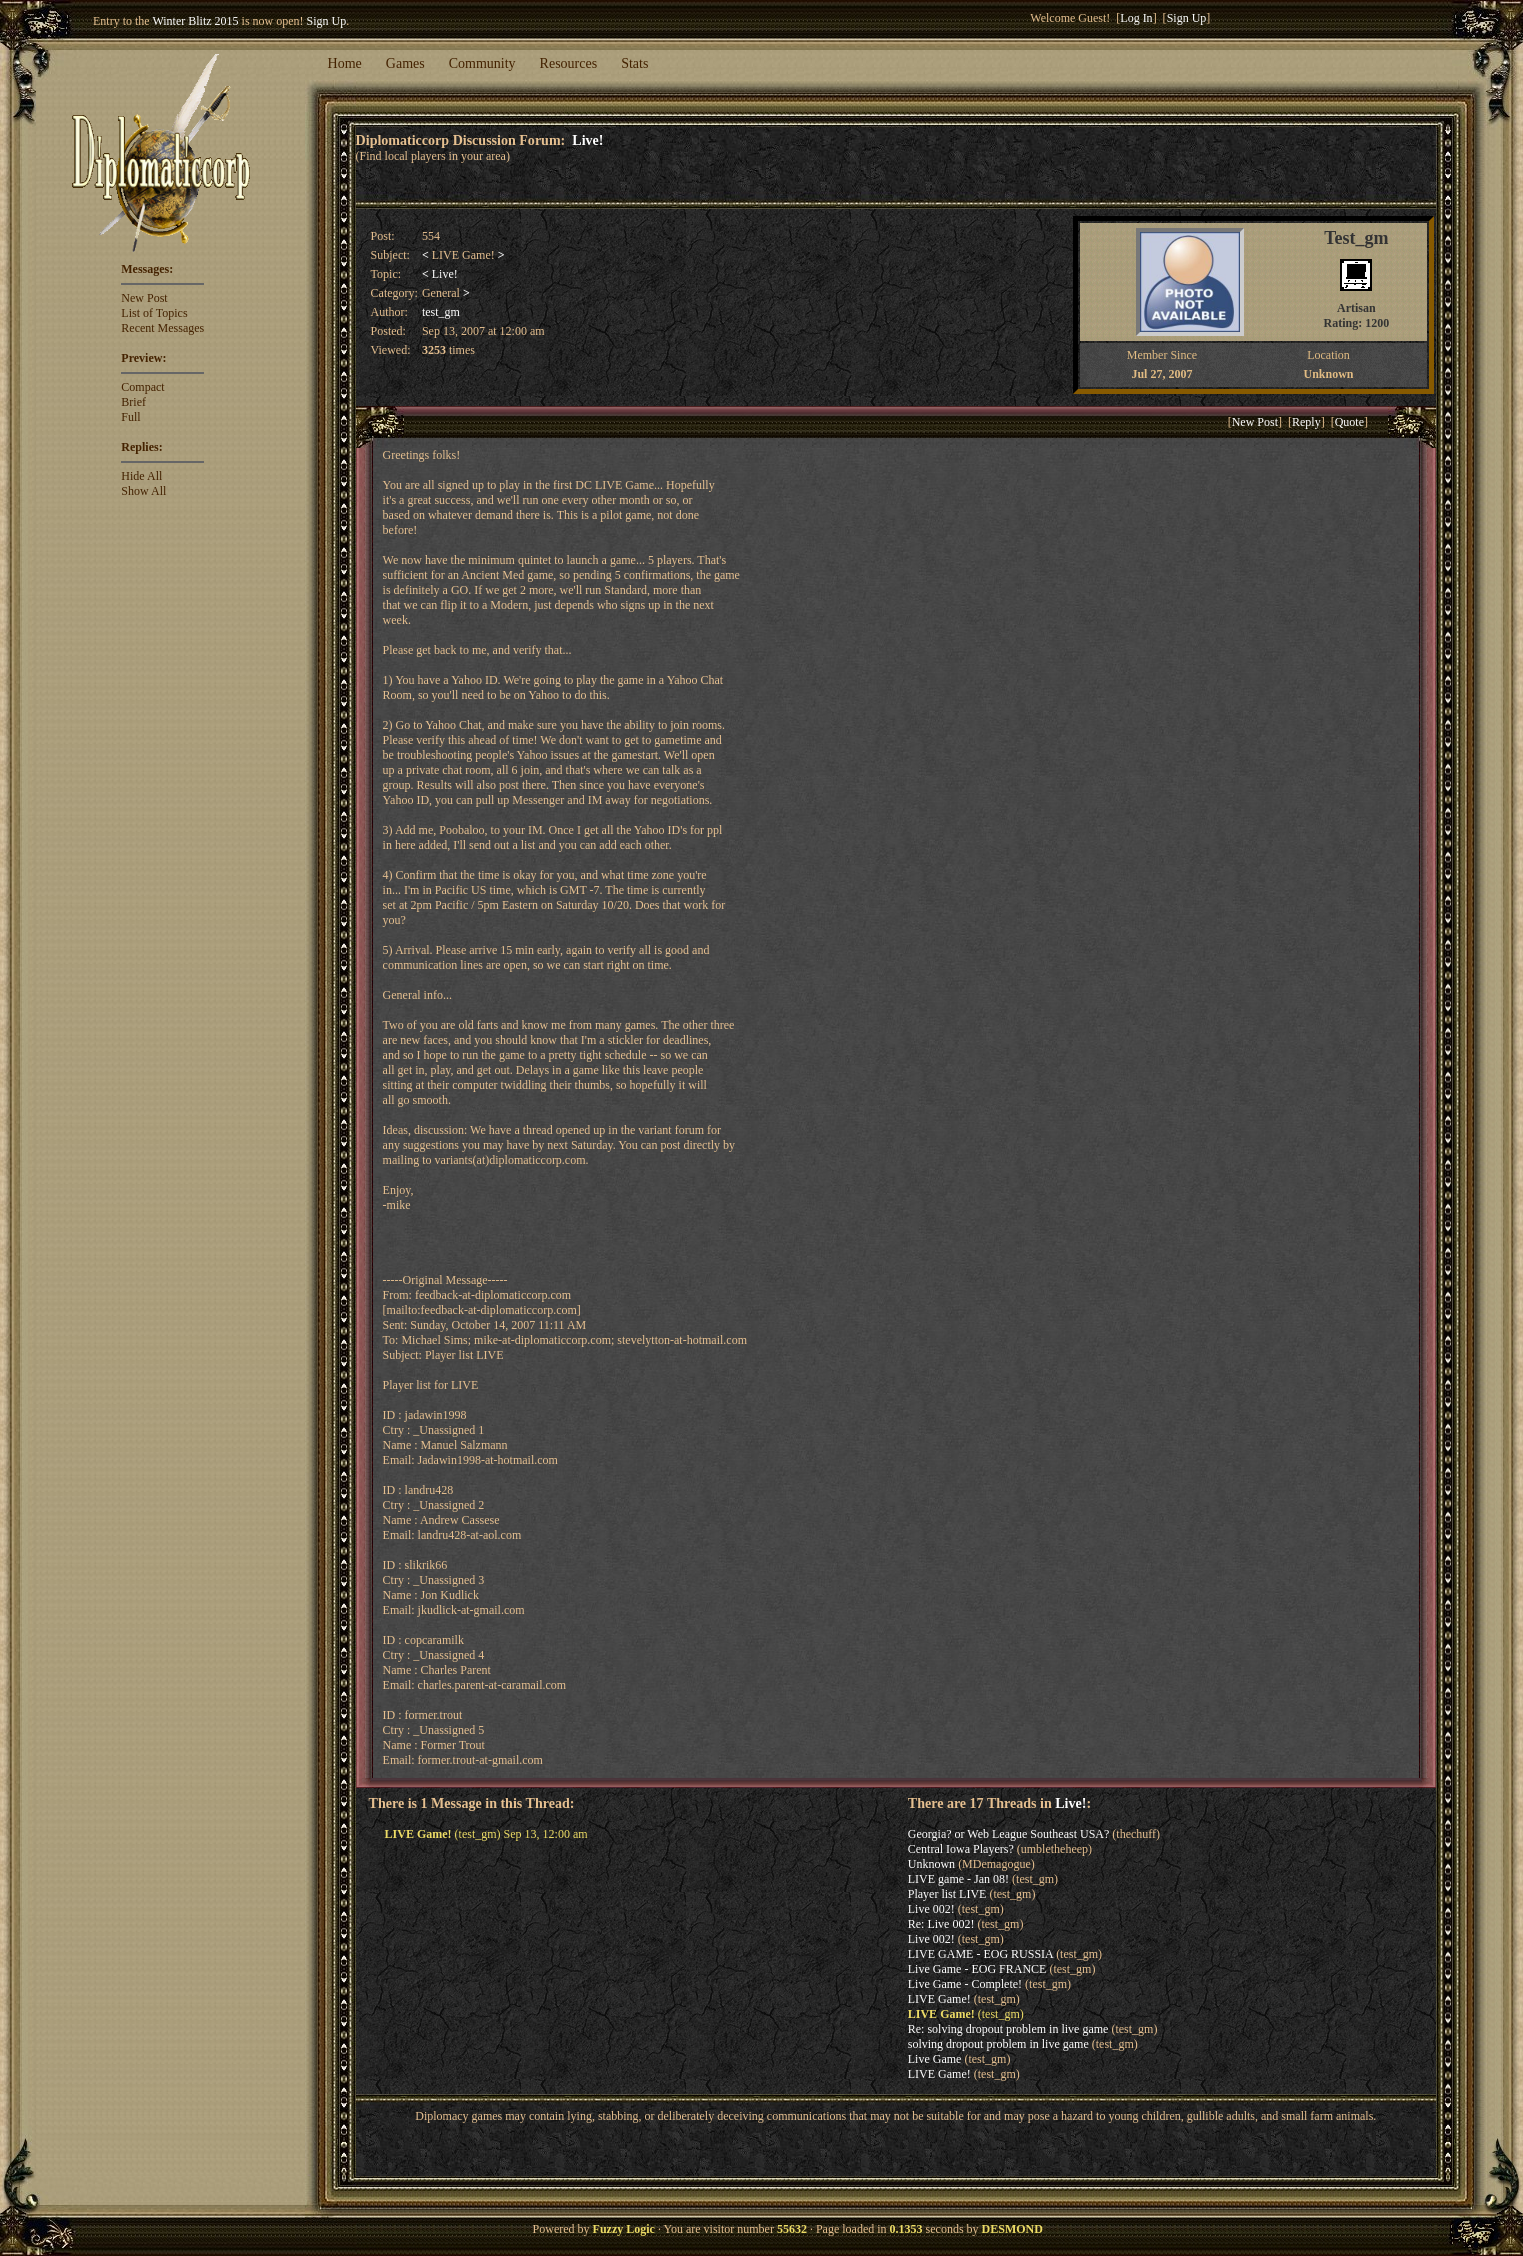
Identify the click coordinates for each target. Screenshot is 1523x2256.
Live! (587, 140)
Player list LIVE (947, 1894)
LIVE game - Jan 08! (958, 1879)
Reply (1306, 422)
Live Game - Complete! (965, 1984)
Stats (634, 63)
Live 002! (931, 1909)
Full (130, 417)
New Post (144, 298)
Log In (1136, 18)
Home (345, 63)
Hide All (141, 476)
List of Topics (154, 313)
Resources (569, 63)
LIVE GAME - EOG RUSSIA (980, 1954)
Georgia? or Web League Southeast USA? (1009, 1834)
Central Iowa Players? (961, 1849)
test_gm (441, 312)
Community (482, 63)
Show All (143, 491)
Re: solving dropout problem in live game (1008, 2029)
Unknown (931, 1864)
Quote (1349, 422)
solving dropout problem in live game (998, 2044)
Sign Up (327, 21)
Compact (142, 387)
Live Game (935, 2059)
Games (405, 63)
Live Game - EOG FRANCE (977, 1969)
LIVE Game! (939, 1999)
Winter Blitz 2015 (195, 21)
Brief (133, 402)
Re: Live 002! (941, 1924)
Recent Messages (162, 328)
